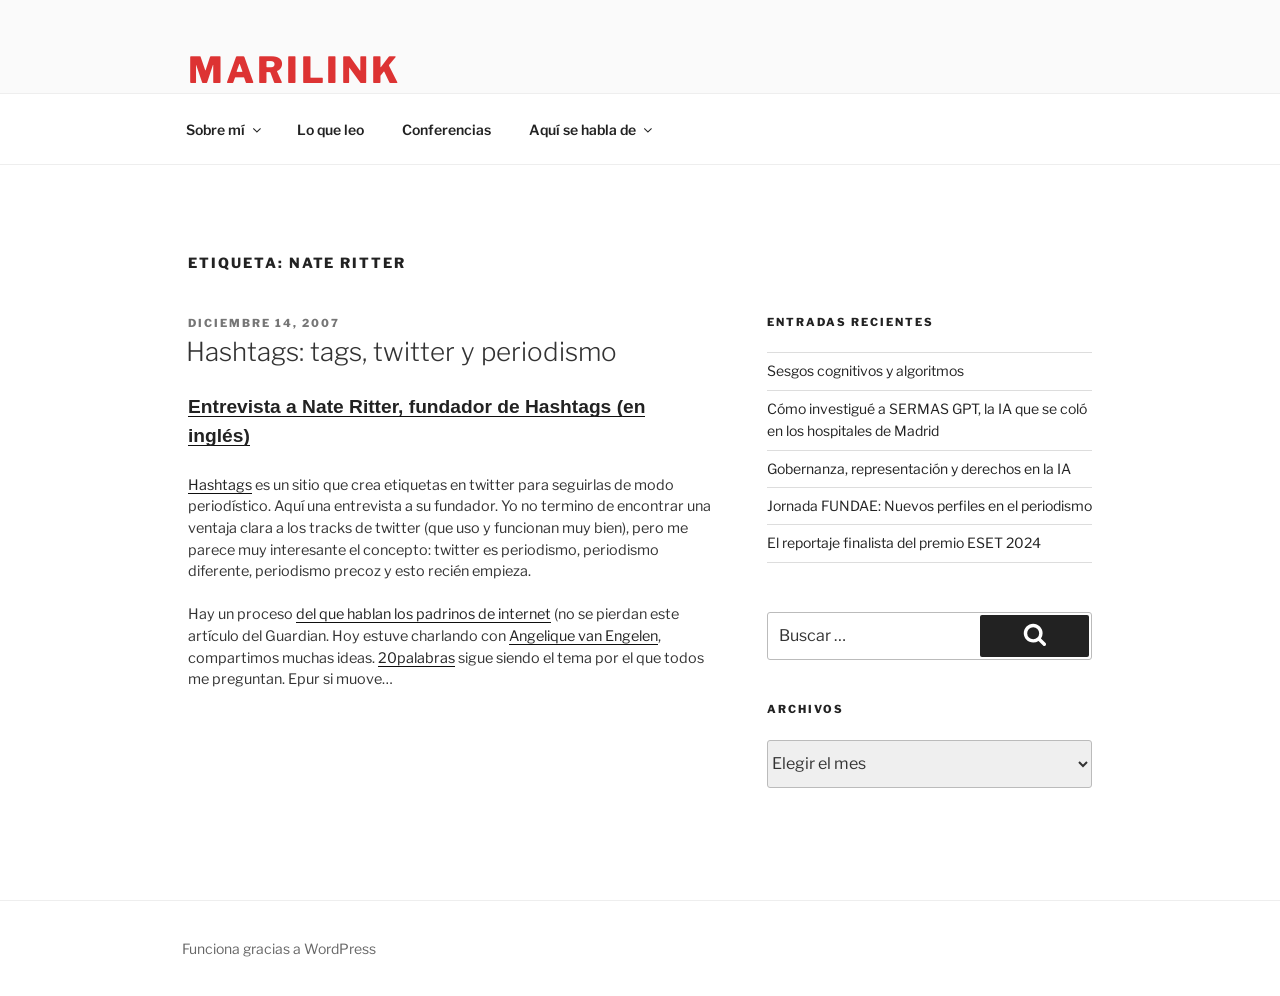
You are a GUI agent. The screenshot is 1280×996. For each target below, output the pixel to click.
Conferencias (446, 129)
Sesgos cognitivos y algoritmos (865, 370)
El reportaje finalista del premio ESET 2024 (904, 542)
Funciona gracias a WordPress (279, 948)
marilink (294, 70)
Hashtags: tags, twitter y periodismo (401, 351)
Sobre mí (225, 129)
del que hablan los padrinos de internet (423, 614)
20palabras (416, 658)
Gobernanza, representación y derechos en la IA (919, 468)
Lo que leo (330, 129)
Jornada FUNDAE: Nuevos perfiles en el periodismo (929, 505)
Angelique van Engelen (583, 636)
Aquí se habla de (592, 129)
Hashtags (220, 485)
